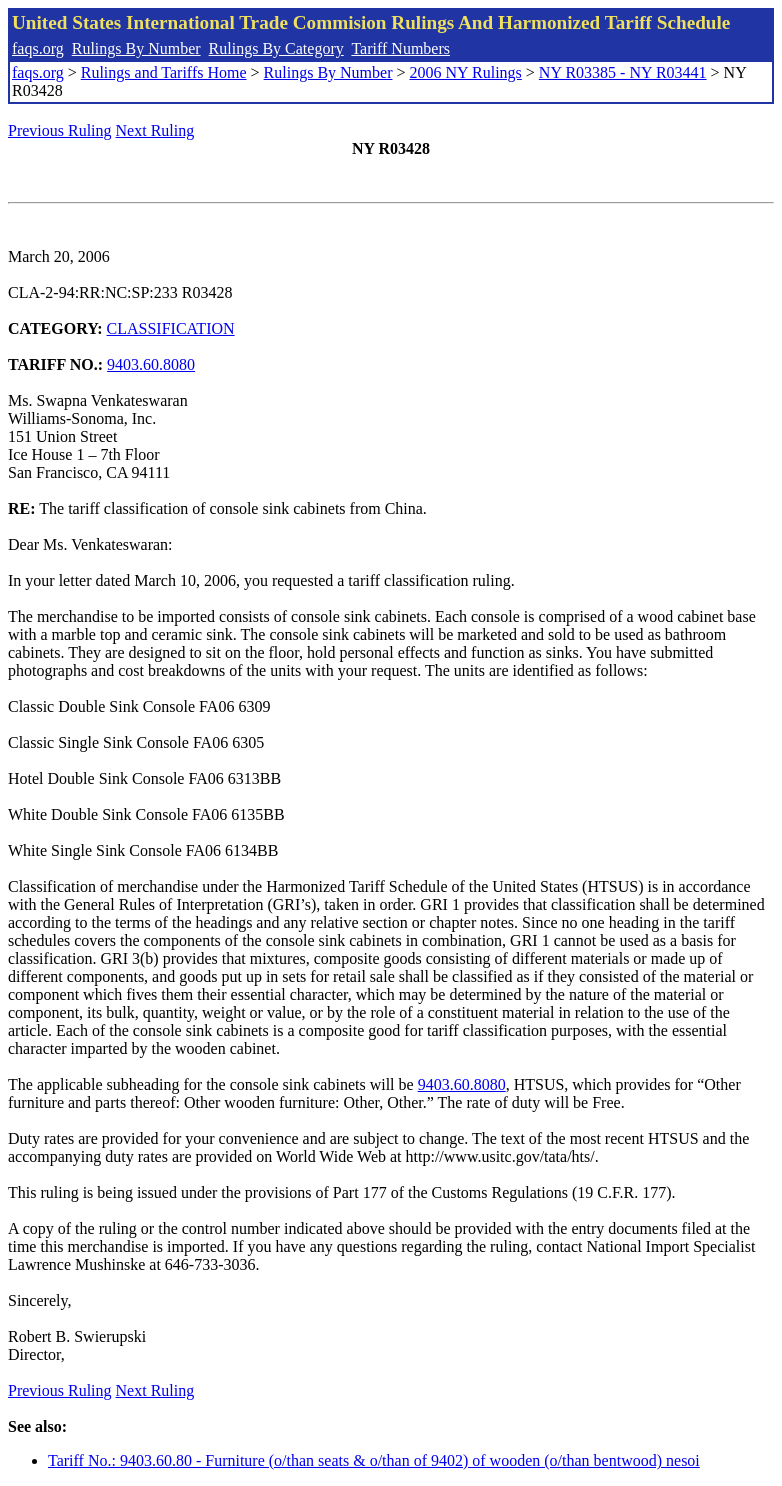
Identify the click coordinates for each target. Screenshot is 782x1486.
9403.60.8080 (151, 364)
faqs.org (38, 48)
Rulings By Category (276, 48)
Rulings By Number (136, 48)
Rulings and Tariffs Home (164, 72)
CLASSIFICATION (171, 328)
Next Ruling (155, 130)
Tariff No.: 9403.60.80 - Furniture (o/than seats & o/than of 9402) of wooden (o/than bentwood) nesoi (374, 1460)
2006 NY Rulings (466, 72)
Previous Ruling (60, 130)
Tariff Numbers (400, 48)
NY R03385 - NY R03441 (623, 72)
